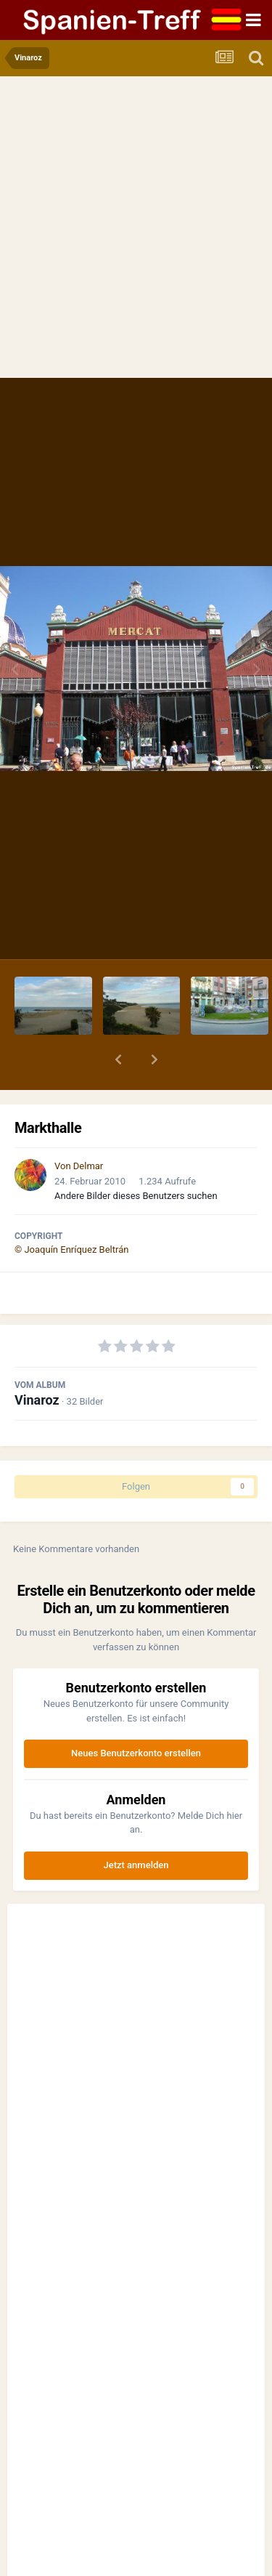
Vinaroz (37, 1400)
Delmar (88, 1165)
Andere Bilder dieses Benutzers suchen (136, 1195)
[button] (118, 1059)
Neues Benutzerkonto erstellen (136, 1753)
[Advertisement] (136, 234)
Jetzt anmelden (136, 1865)
